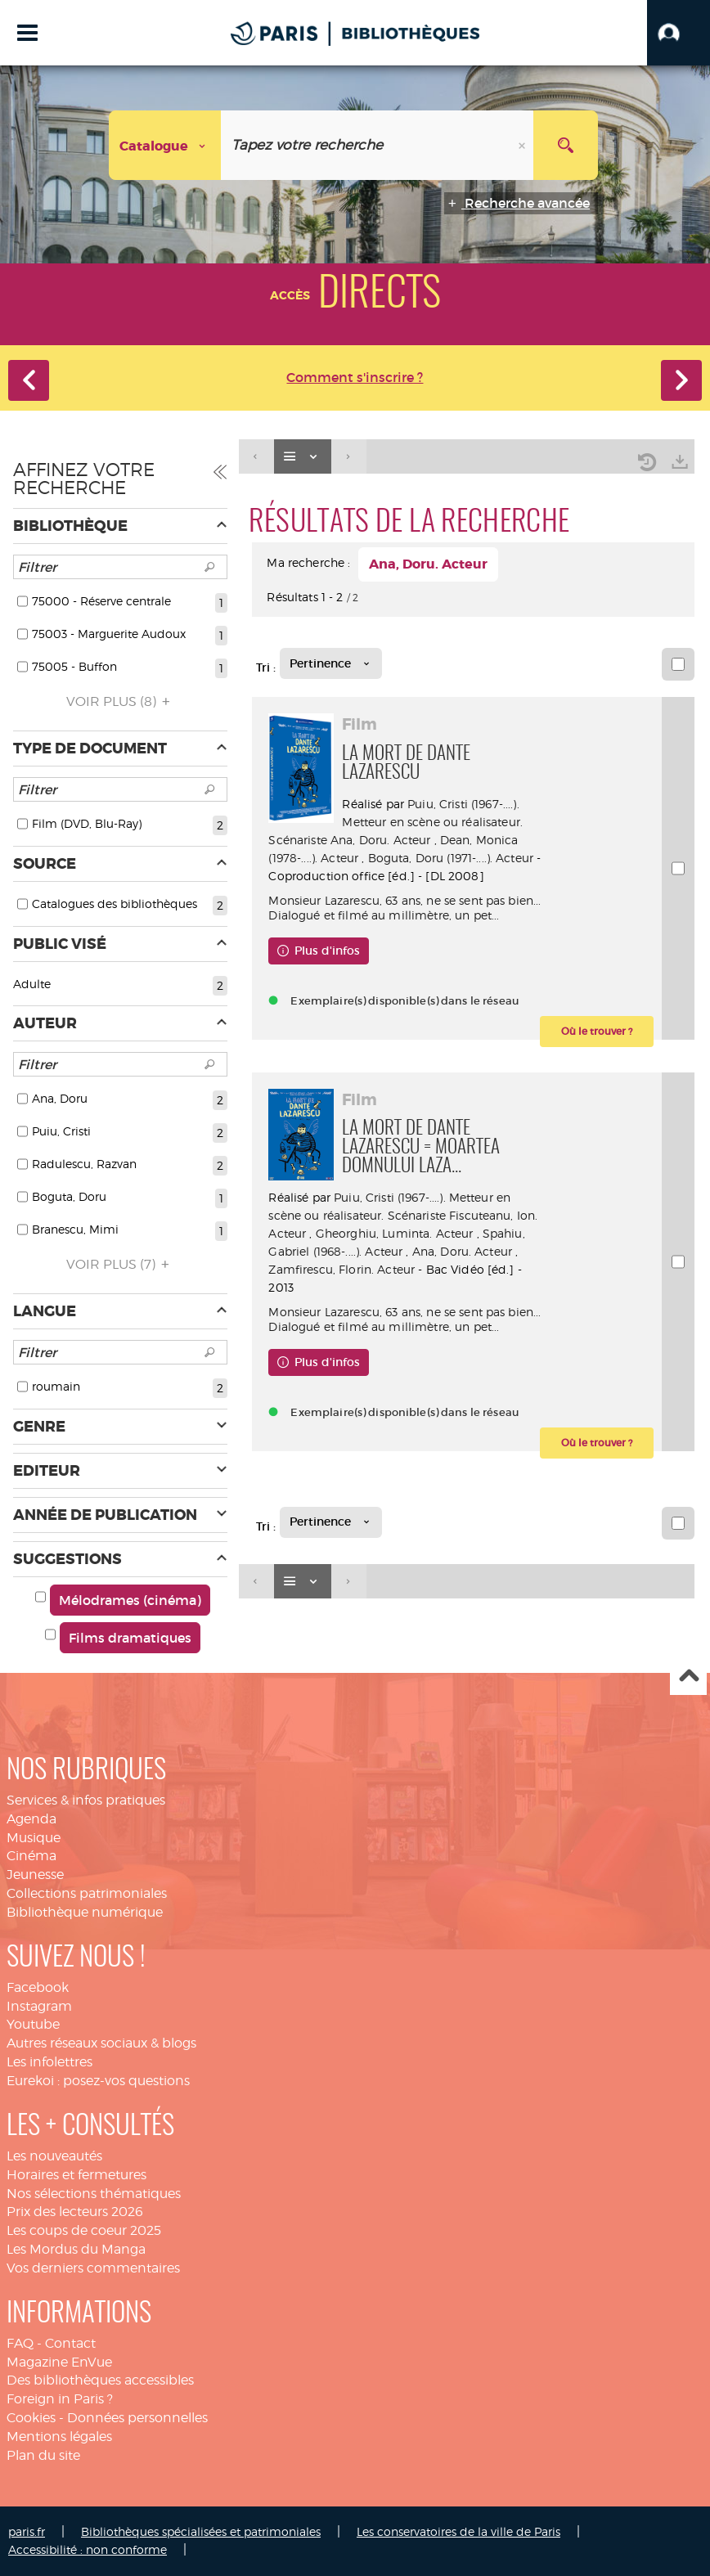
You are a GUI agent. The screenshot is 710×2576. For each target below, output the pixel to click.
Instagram (39, 2006)
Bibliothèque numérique (85, 1912)
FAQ (20, 2343)
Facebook (38, 1987)
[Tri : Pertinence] (331, 663)
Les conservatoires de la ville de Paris (458, 2531)
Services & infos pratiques (86, 1800)
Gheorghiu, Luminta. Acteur (395, 1233)
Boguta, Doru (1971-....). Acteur (450, 858)
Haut (688, 1677)
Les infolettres (49, 2062)
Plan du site (43, 2455)
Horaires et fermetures (76, 2175)
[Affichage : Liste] (302, 456)
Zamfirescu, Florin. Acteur (341, 1269)
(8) (120, 701)
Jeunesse (35, 1874)
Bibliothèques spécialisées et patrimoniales (201, 2531)
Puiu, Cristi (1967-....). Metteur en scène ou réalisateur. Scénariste (395, 822)
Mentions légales (59, 2436)
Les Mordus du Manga (76, 2249)
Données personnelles (137, 2417)
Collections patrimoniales (87, 1893)
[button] (678, 32)
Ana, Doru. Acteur (380, 840)
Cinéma (31, 1855)
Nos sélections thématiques (94, 2193)
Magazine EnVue (59, 2362)
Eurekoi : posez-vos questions (98, 2080)
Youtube (33, 2024)
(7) (120, 1264)
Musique (34, 1837)
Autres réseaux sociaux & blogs (101, 2043)
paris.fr (26, 2531)
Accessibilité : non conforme (87, 2549)
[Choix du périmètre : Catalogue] (165, 145)
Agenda (31, 1819)
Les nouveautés (54, 2156)
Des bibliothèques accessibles (100, 2380)
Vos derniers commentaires (93, 2268)
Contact (70, 2343)
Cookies (31, 2417)
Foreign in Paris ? (60, 2399)
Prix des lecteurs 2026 (75, 2211)
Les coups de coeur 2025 (84, 2230)
